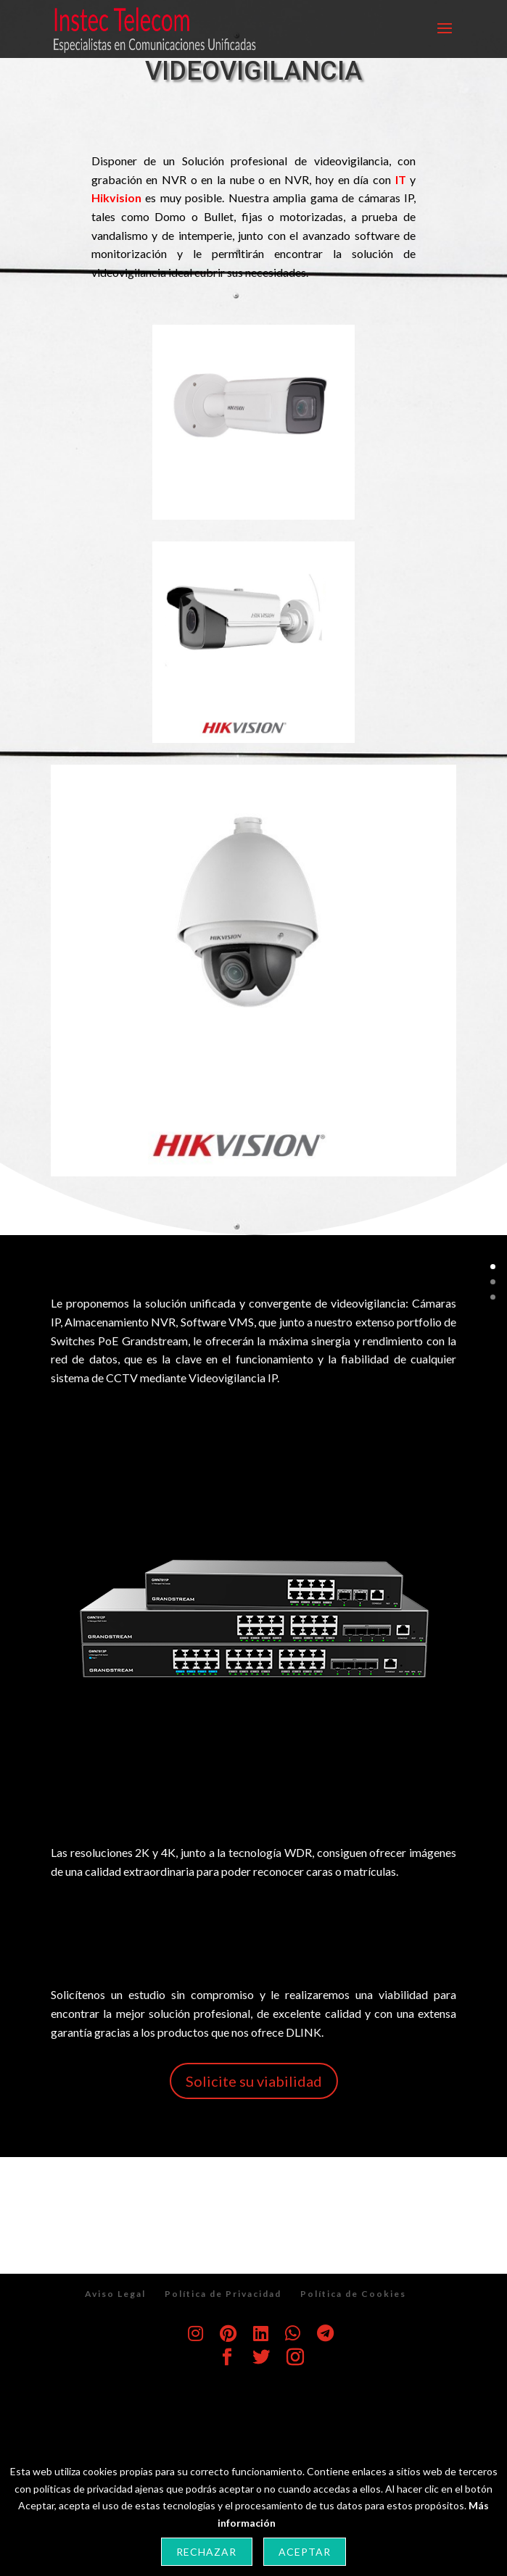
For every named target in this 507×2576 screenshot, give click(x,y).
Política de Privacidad (223, 2293)
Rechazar (206, 2552)
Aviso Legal (115, 2293)
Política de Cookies (353, 2293)
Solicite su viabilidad (254, 2081)
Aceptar (305, 2552)
